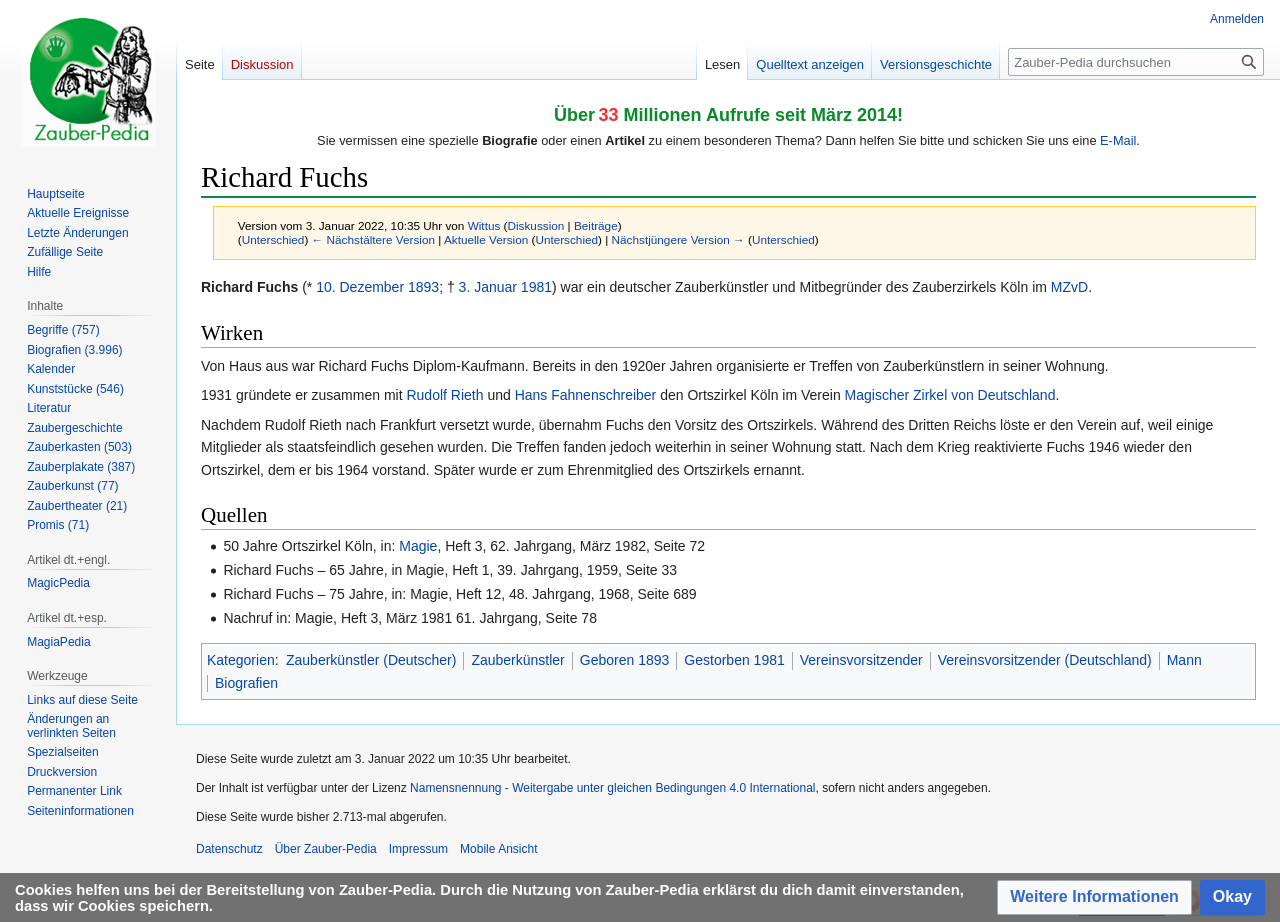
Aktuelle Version (486, 239)
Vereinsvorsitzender (861, 660)
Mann (1184, 660)
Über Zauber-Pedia (326, 849)
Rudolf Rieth (444, 395)
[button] (1094, 897)
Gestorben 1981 (734, 660)
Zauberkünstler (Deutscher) (371, 660)
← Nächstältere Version (373, 239)
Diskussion (536, 225)
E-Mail (1118, 140)
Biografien (246, 683)
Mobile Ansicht (498, 849)
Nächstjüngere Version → (678, 239)
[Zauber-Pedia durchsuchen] (1136, 62)
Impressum (418, 849)
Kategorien (241, 660)
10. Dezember (360, 287)
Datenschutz (229, 849)
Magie (418, 546)
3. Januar (488, 287)
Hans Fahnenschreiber (586, 395)
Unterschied (273, 239)
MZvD (1069, 287)
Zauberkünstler (517, 660)
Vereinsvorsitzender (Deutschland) (1045, 660)
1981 (536, 287)
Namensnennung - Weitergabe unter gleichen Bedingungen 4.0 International (612, 788)
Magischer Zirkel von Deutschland (950, 395)
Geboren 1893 (625, 660)
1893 (423, 287)
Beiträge (596, 225)
